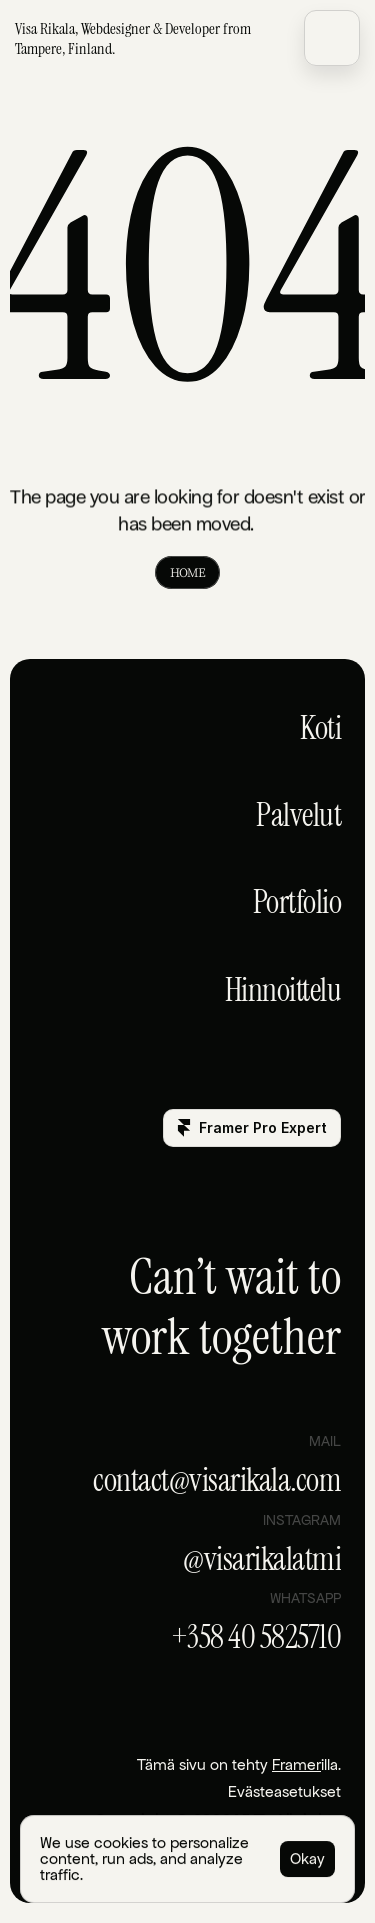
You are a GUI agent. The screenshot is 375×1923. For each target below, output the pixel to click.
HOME (187, 572)
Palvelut (298, 815)
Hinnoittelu (283, 990)
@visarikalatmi (262, 1559)
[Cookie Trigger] (284, 1792)
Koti (320, 728)
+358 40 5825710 (256, 1637)
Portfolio (297, 902)
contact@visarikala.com (217, 1480)
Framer (296, 1764)
